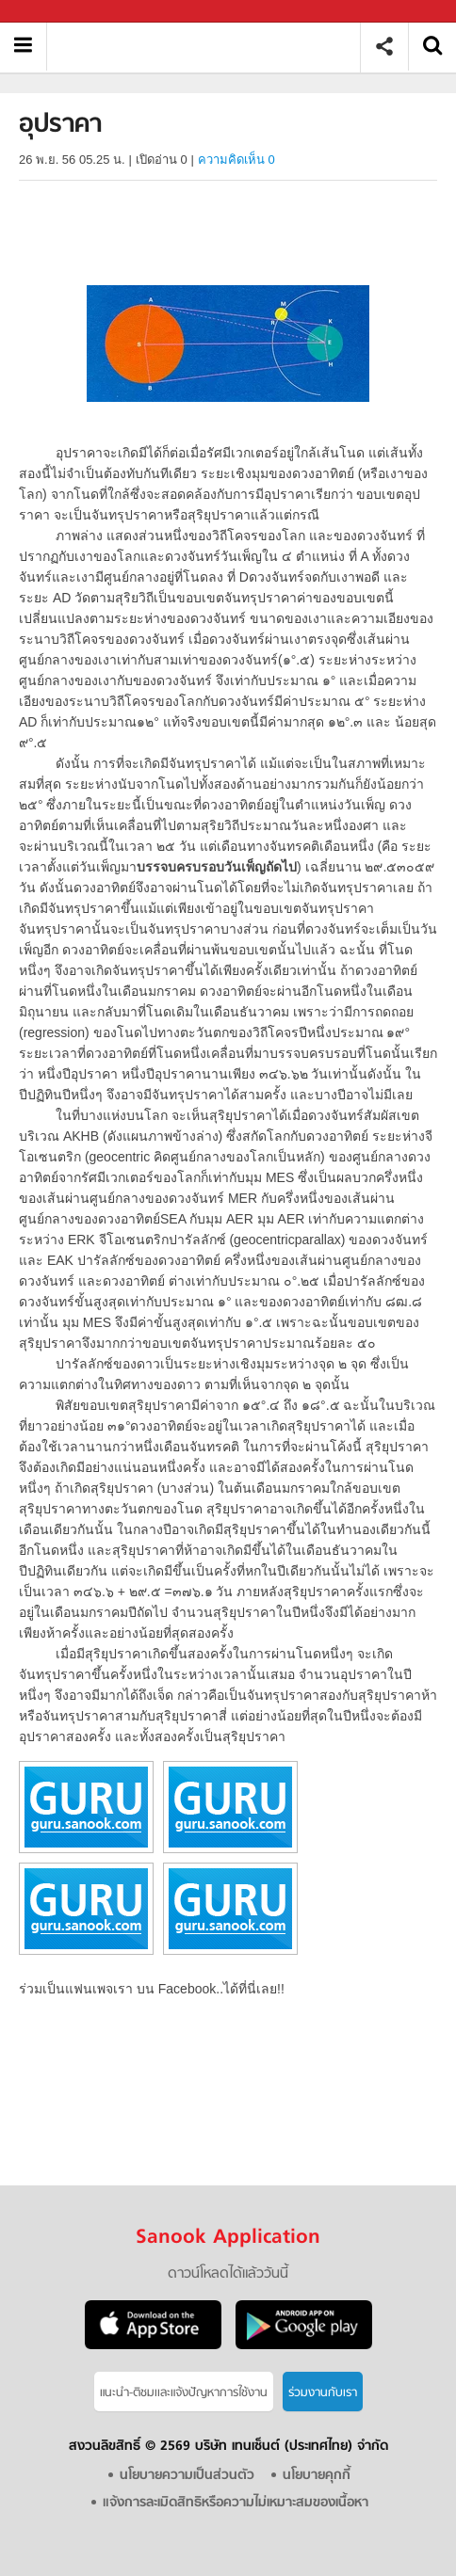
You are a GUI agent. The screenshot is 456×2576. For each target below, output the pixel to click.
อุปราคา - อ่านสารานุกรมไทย (210, 46)
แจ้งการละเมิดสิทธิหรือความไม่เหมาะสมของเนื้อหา (235, 2503)
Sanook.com (56, 12)
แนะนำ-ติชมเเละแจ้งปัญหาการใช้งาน (184, 2393)
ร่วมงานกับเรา (322, 2393)
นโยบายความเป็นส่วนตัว (187, 2476)
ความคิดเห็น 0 (236, 159)
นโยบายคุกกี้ (316, 2476)
